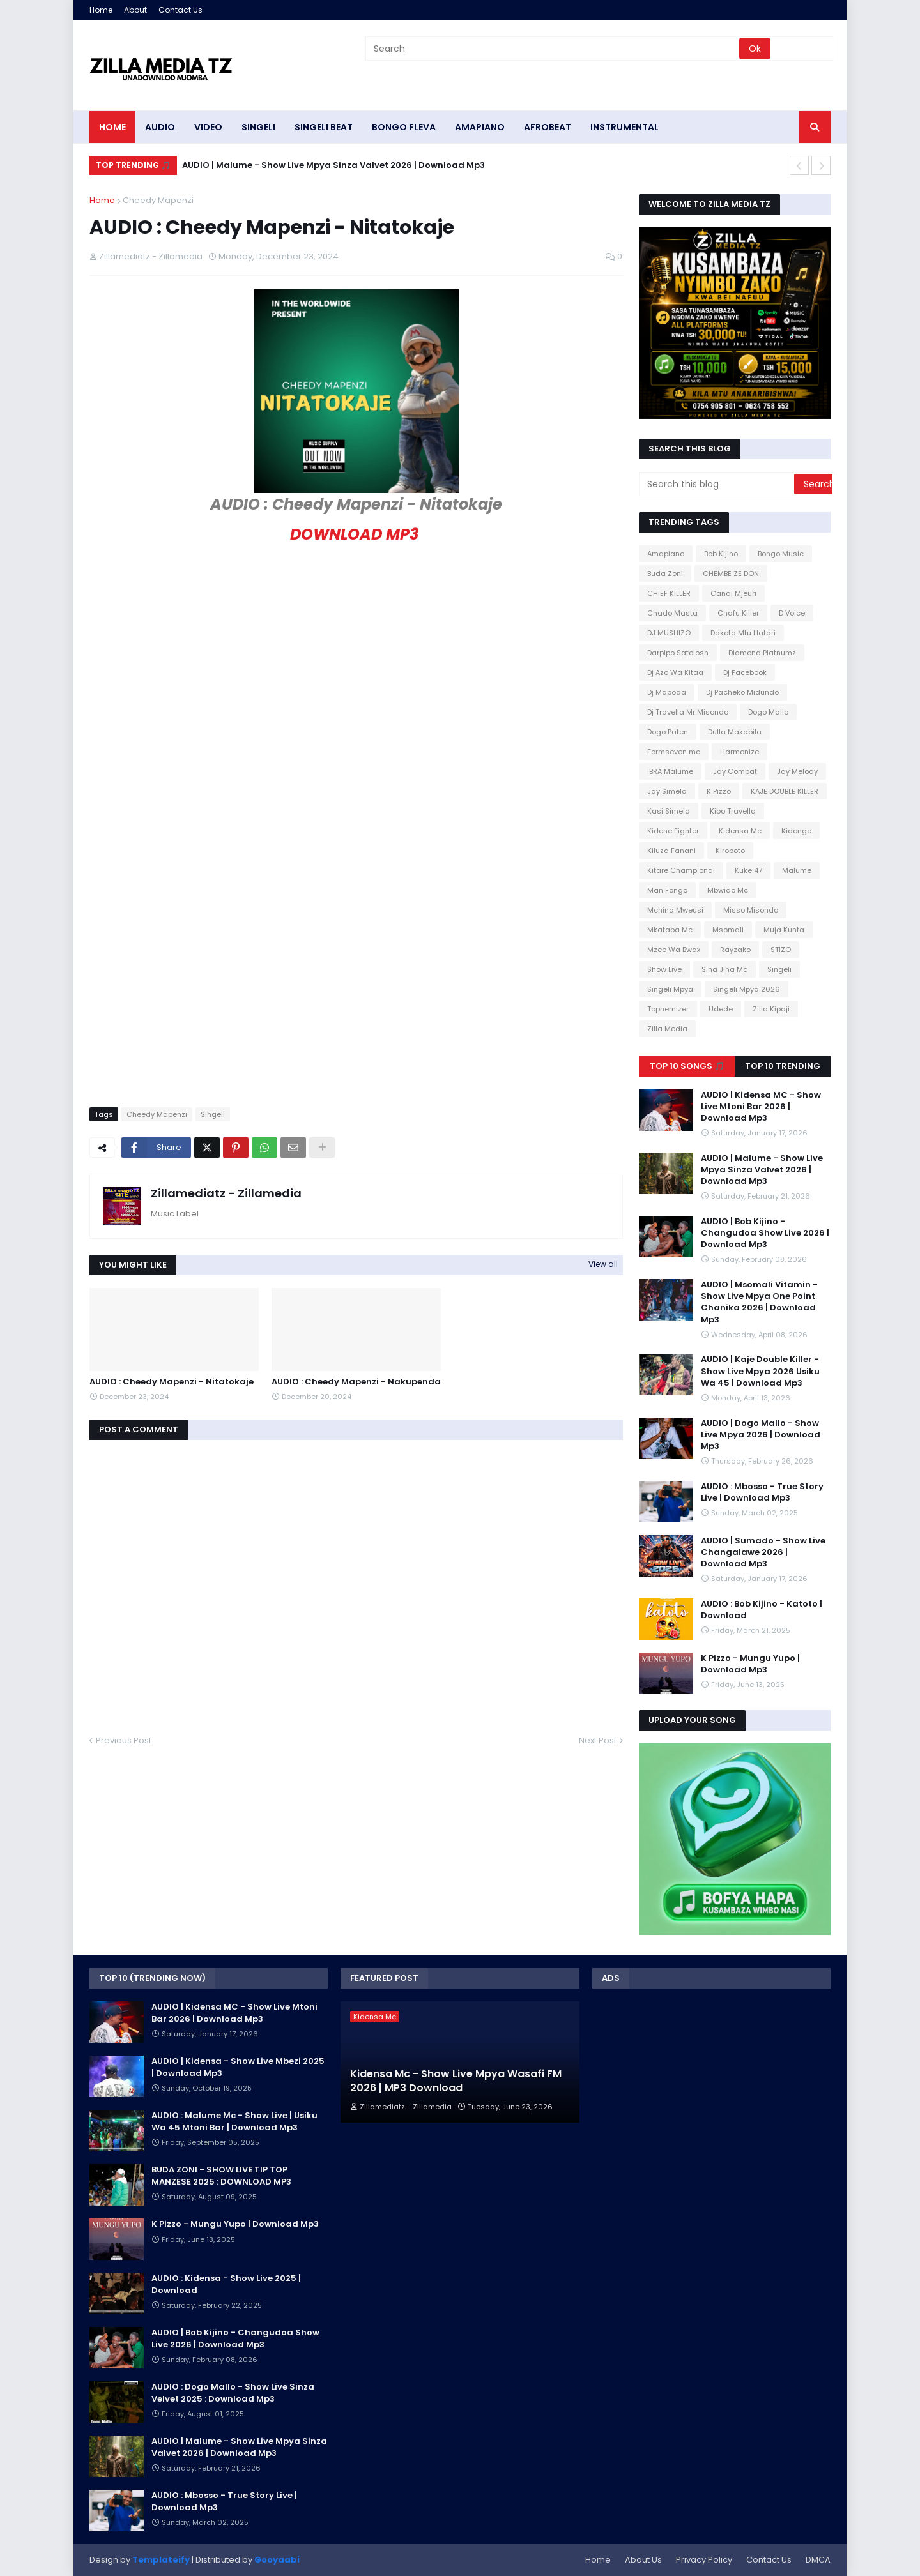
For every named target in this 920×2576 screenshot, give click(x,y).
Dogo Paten (667, 732)
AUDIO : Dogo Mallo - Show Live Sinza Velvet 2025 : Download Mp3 (232, 2392)
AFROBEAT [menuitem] (547, 127)
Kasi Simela (668, 811)
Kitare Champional (681, 870)
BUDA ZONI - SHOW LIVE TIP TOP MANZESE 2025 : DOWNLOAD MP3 (221, 2175)
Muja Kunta (783, 930)
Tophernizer (668, 1009)
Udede (721, 1009)
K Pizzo (719, 791)
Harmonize (739, 751)
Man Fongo (667, 890)
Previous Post (123, 1740)
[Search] (553, 48)
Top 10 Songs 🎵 (687, 1066)
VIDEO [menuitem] (208, 127)
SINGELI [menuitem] (258, 127)
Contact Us (180, 9)
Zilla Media (667, 1029)
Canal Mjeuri (733, 593)
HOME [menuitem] (112, 127)
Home (100, 9)
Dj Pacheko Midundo (742, 692)
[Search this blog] (717, 484)
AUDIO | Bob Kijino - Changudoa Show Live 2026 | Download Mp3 (765, 1233)
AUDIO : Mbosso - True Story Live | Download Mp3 (762, 1492)
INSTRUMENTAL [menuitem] (624, 127)
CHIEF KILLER (669, 593)
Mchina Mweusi (675, 910)
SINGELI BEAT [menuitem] (324, 127)
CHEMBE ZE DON (731, 573)
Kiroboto (730, 850)
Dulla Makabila (735, 732)
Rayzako (735, 949)
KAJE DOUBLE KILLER (784, 791)
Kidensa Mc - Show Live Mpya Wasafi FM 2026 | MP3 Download (456, 2081)
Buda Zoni (665, 573)
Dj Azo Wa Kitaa (675, 672)
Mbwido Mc (727, 890)
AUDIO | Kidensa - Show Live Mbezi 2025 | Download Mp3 (238, 2067)
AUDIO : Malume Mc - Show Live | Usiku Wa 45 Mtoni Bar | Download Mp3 (234, 2121)
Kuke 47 (748, 870)
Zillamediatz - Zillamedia (226, 1193)
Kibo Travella (733, 811)
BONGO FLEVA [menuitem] (404, 127)
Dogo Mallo (768, 712)
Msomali (728, 930)
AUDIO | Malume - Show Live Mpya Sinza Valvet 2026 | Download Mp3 (333, 165)
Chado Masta (672, 613)
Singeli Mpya (670, 989)
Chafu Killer (738, 613)
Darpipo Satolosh (678, 653)
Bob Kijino (721, 554)
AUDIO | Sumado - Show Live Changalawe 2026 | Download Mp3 (763, 1552)
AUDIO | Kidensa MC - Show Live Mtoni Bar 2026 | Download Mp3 (761, 1106)
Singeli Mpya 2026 (746, 989)
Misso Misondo (750, 910)
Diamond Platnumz (762, 653)
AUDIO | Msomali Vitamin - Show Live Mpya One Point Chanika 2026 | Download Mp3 (759, 1302)
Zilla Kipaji (771, 1009)
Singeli (213, 1114)
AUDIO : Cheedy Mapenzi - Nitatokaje (171, 1382)
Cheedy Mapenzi (158, 200)
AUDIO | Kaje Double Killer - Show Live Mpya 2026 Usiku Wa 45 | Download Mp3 (760, 1371)
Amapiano (665, 554)
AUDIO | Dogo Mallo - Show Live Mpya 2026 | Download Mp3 (760, 1435)
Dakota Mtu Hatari (743, 633)
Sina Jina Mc (724, 969)
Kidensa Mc (740, 831)
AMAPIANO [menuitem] (480, 127)
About (135, 9)
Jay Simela (667, 791)
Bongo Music (781, 554)
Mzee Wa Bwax (673, 949)
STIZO (780, 949)
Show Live (664, 969)
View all (603, 1264)
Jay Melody (797, 771)
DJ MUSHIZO (669, 633)
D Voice (792, 613)
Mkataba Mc (670, 930)
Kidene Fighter (673, 831)
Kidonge (796, 831)
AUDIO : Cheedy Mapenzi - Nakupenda (356, 1382)
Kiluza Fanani (671, 850)
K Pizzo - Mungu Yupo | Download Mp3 (750, 1664)
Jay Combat (735, 771)
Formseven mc (673, 751)
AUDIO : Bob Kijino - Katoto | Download (761, 1609)
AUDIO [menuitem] (160, 127)
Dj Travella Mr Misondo (687, 712)
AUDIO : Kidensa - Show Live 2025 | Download (226, 2284)
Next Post (598, 1740)
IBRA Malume (670, 771)
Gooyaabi (277, 2560)
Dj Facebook (745, 672)
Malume (796, 870)
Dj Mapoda (666, 692)
